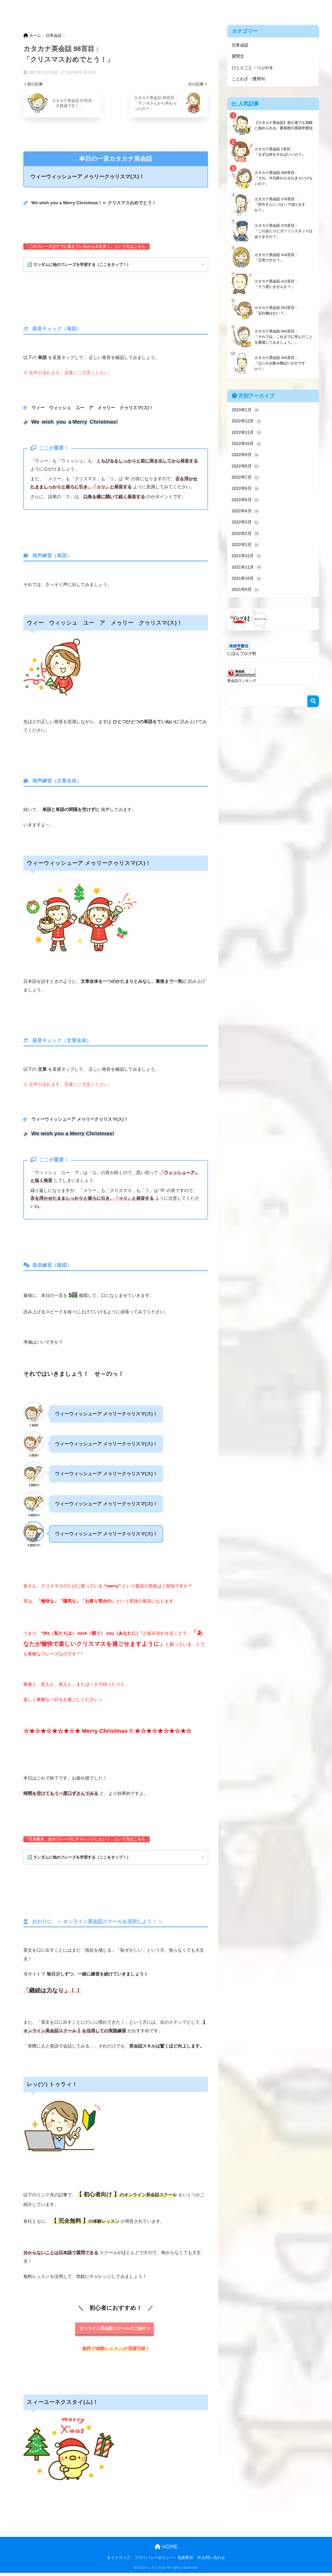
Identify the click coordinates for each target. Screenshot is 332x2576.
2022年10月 (247, 446)
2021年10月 (247, 585)
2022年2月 (246, 539)
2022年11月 (247, 435)
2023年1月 (246, 411)
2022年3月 (246, 527)
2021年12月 (247, 562)
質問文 (209, 8)
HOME (166, 2549)
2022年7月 (246, 481)
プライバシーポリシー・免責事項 (164, 2561)
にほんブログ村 (242, 660)
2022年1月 (246, 550)
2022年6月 (246, 493)
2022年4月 (246, 516)
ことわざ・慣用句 (280, 8)
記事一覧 (308, 8)
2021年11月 (247, 574)
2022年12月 (247, 423)
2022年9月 (246, 458)
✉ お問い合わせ (211, 2561)
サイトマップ (118, 2561)
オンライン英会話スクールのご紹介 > (114, 2331)
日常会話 (190, 8)
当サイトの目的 (164, 8)
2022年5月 (246, 504)
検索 (313, 709)
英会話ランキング (242, 688)
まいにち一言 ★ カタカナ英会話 (60, 8)
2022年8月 (246, 470)
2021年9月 (246, 597)
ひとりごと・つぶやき (239, 8)
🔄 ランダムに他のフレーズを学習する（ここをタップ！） (82, 264)
